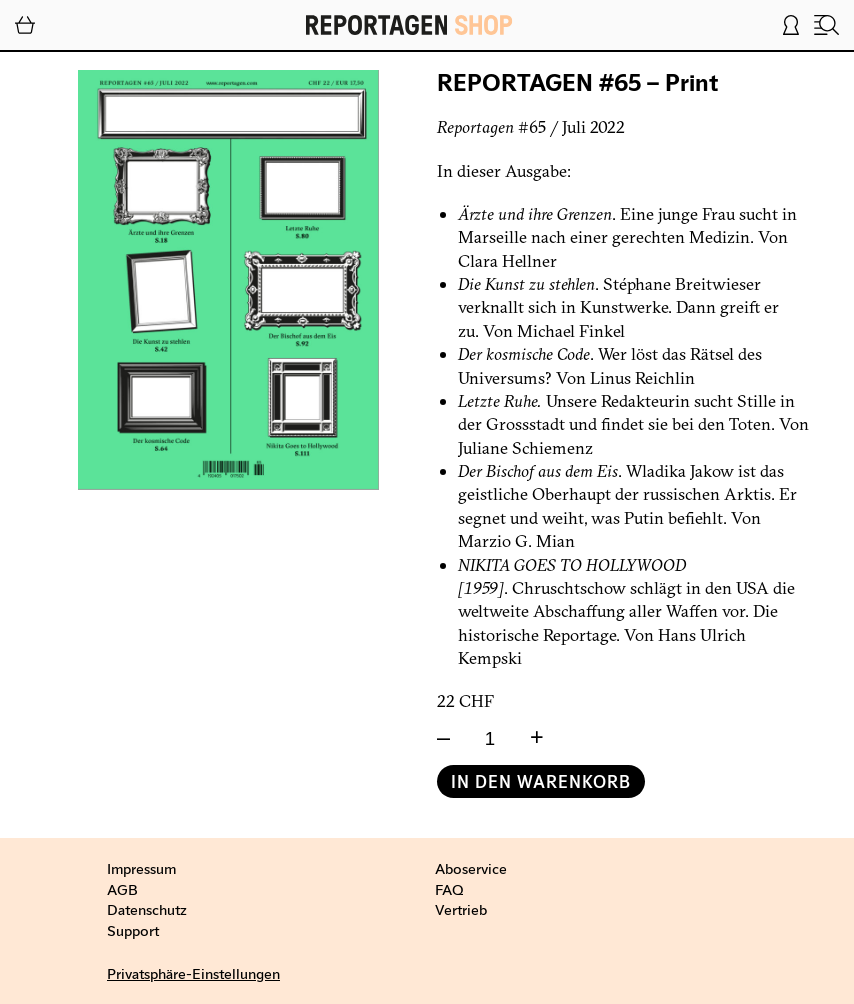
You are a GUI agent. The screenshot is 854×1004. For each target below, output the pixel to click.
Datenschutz (147, 909)
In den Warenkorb (541, 781)
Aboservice (471, 868)
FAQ (449, 889)
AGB (122, 889)
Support (133, 930)
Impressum (141, 868)
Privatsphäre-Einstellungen (193, 973)
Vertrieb (461, 909)
